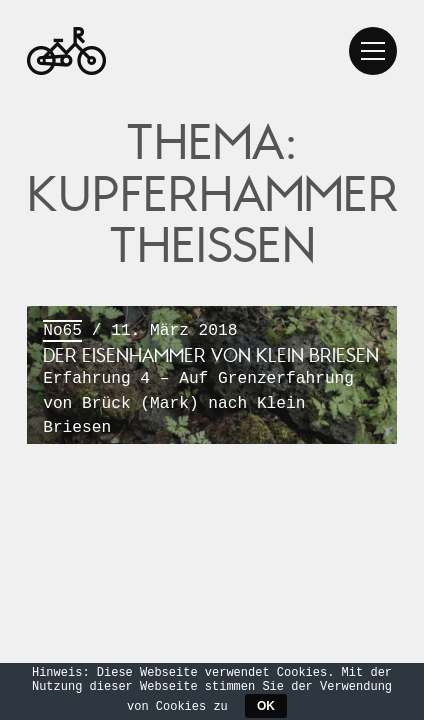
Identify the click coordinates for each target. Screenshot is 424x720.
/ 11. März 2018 (212, 380)
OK (266, 706)
